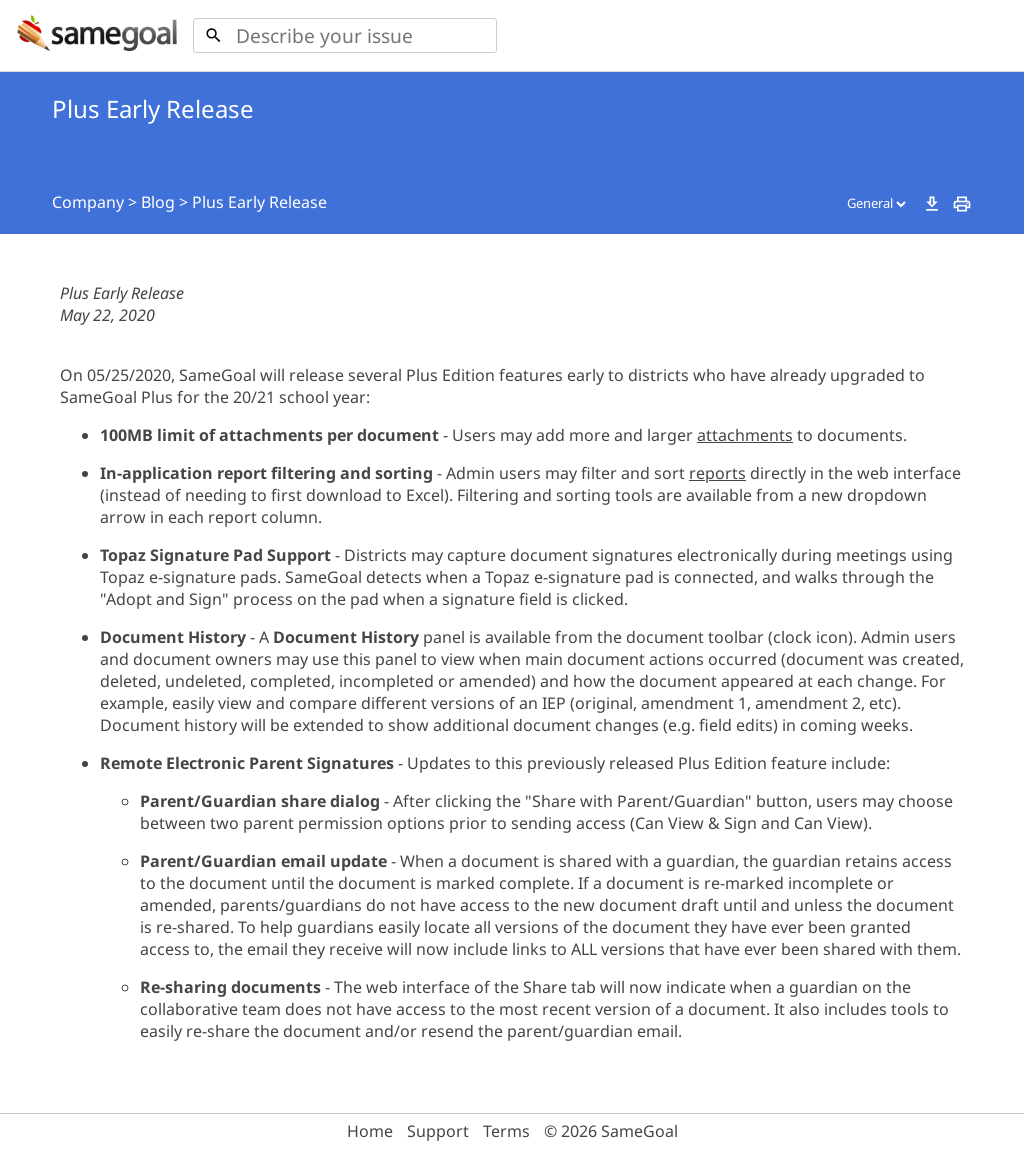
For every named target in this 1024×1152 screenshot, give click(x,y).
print (962, 204)
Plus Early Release (259, 202)
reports (717, 473)
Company (88, 202)
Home (370, 1131)
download (932, 204)
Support (438, 1131)
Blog (158, 202)
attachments (745, 435)
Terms (506, 1131)
